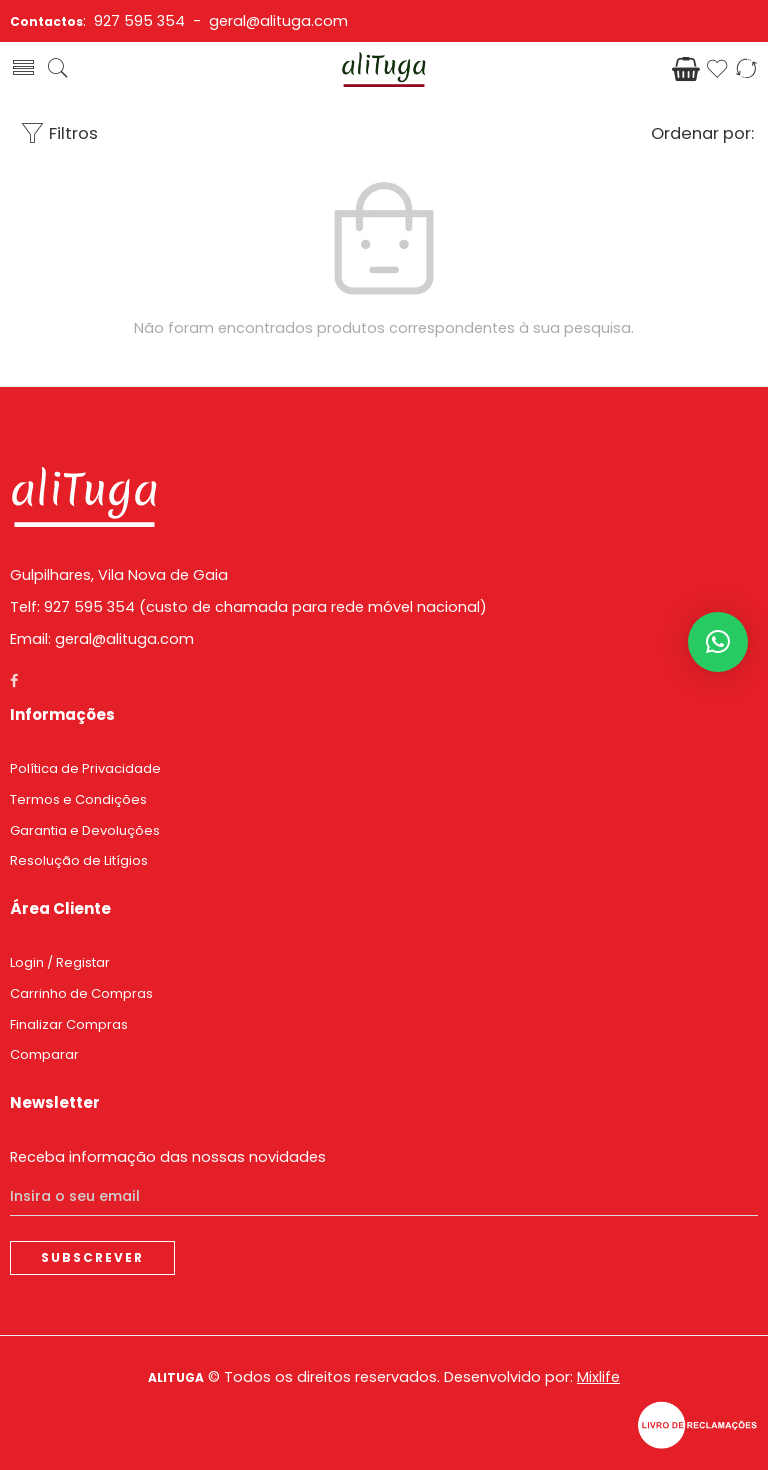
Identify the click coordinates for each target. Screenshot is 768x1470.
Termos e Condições (78, 799)
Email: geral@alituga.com (102, 639)
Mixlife (598, 1377)
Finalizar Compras (69, 1024)
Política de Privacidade (85, 768)
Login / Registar (60, 962)
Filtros (59, 133)
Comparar (44, 1054)
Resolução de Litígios (79, 860)
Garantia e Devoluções (85, 830)
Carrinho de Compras (81, 993)
